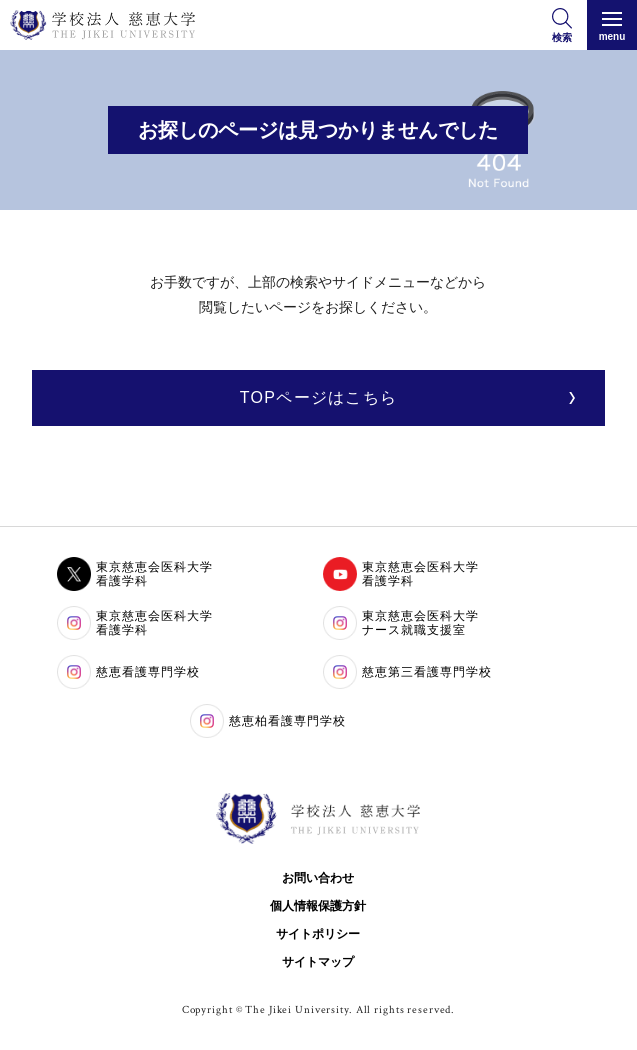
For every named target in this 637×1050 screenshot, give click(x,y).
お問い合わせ (318, 878)
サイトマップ (318, 962)
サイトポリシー (318, 934)
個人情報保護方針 (318, 906)
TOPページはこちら (318, 397)
